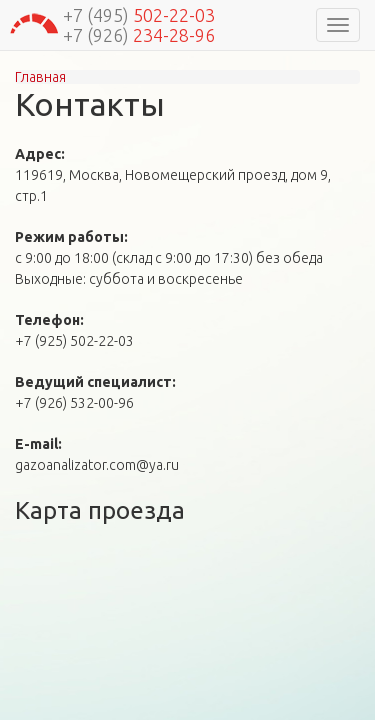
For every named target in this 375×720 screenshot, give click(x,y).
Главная (40, 77)
